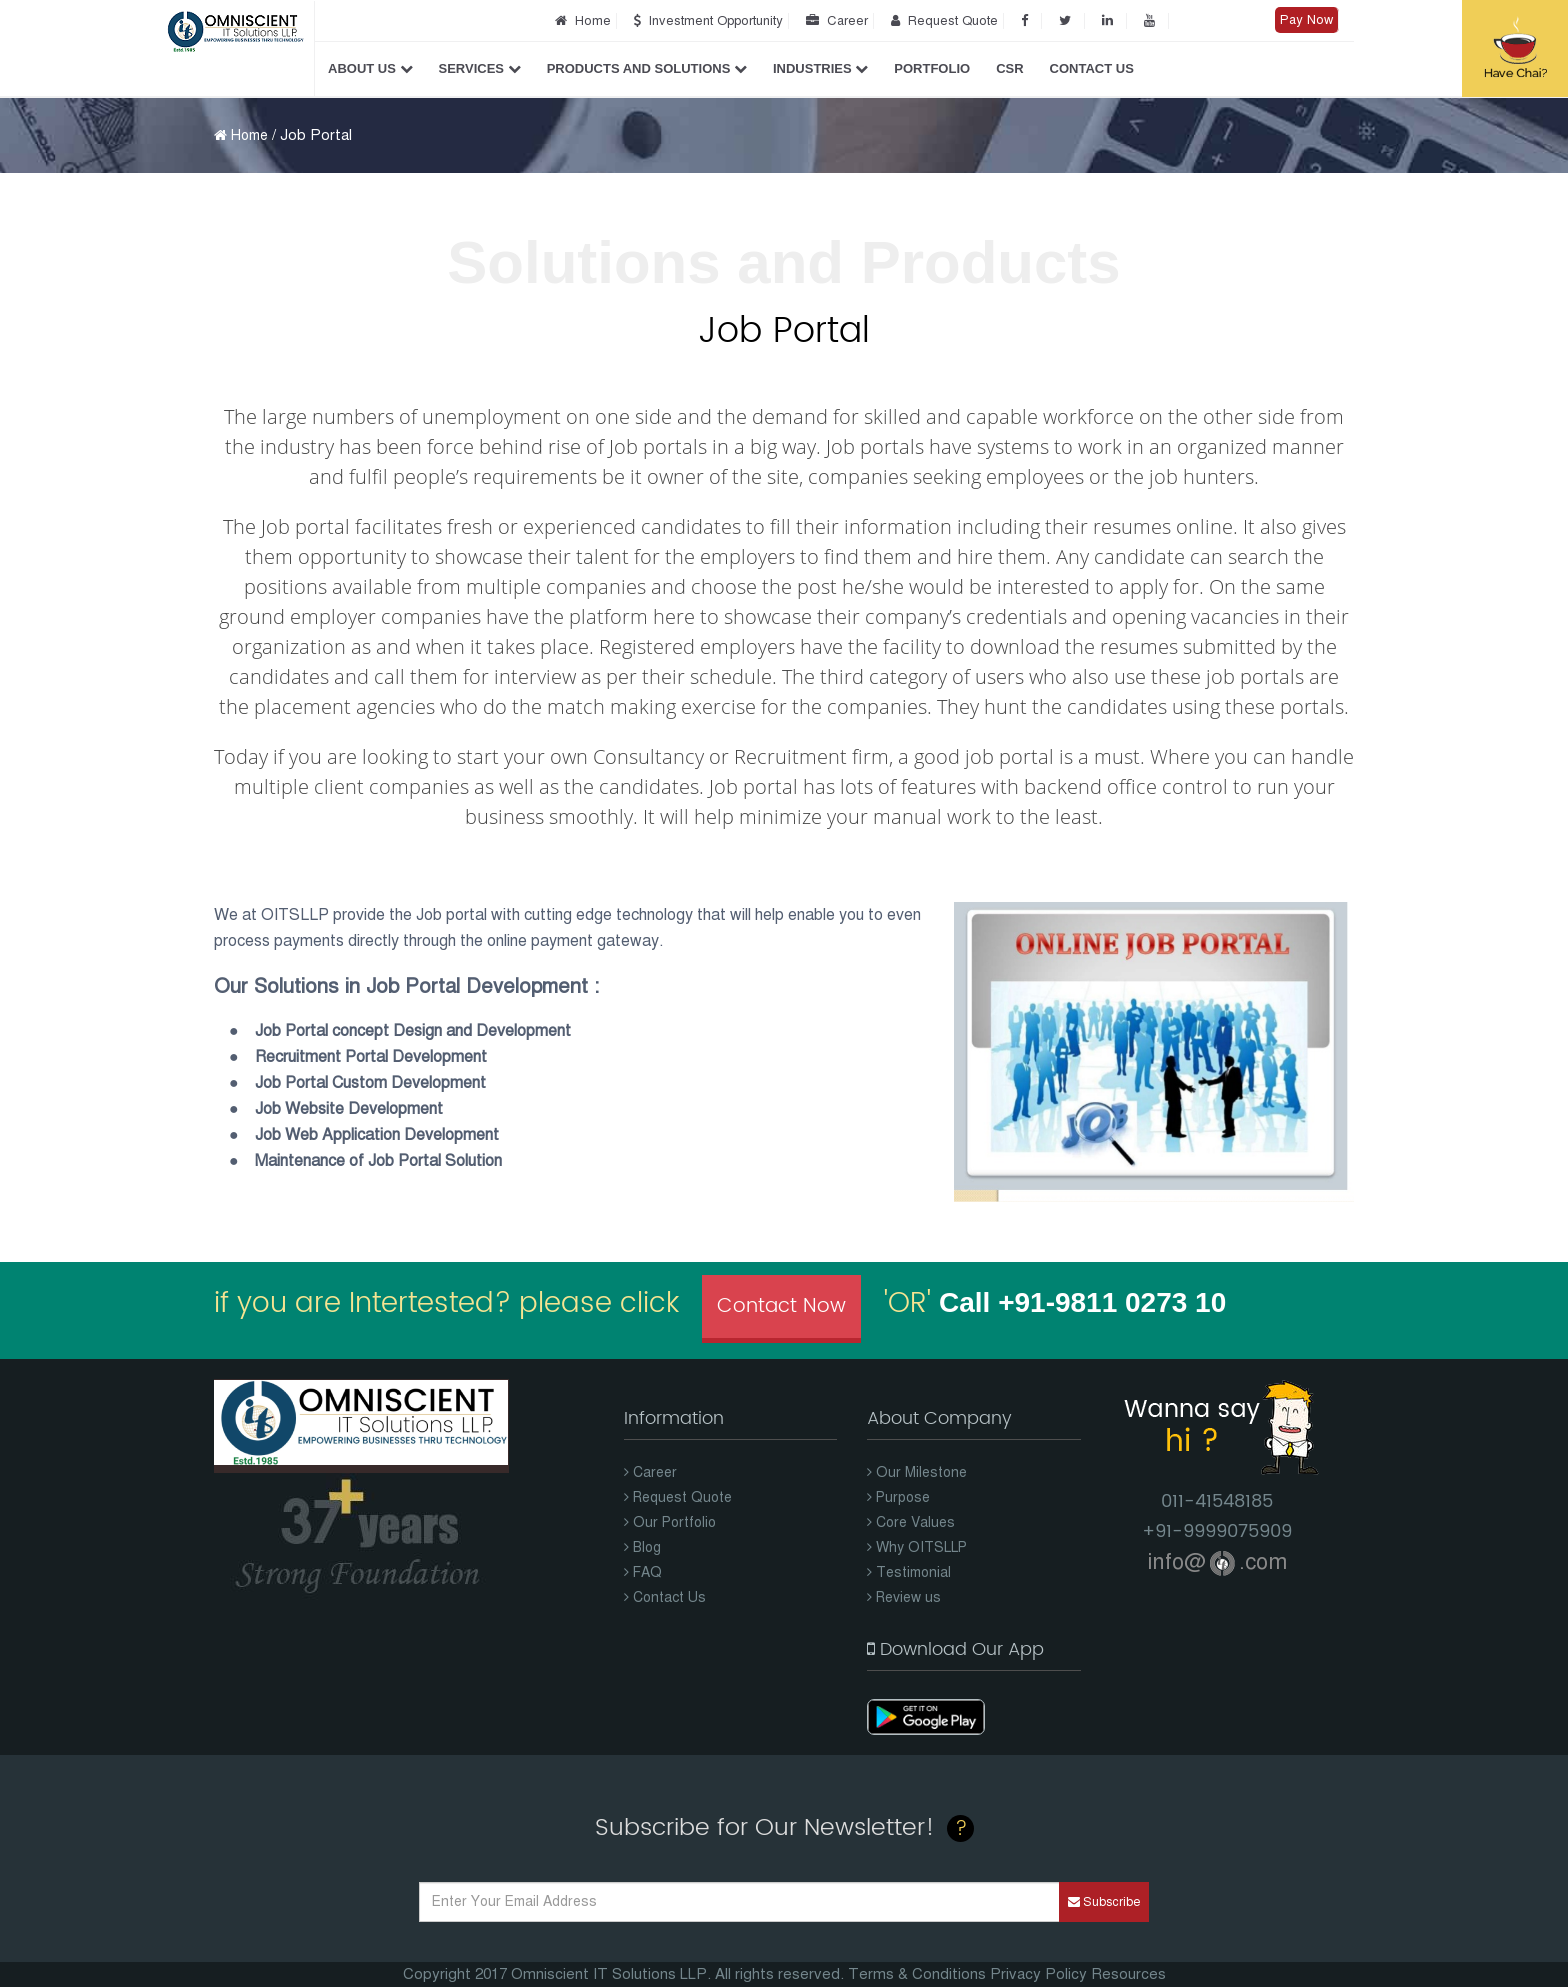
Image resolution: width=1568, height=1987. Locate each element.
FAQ (643, 1572)
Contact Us (1092, 68)
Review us (904, 1597)
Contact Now (781, 1306)
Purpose (898, 1497)
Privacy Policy (1038, 1974)
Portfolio (932, 68)
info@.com (1217, 1561)
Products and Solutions (647, 68)
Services (480, 68)
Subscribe (1104, 1902)
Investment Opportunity (705, 21)
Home (580, 21)
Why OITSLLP (917, 1547)
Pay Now (1306, 20)
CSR (1009, 68)
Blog (642, 1547)
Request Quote (941, 21)
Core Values (911, 1522)
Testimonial (909, 1572)
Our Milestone (917, 1472)
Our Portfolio (670, 1522)
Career (834, 21)
